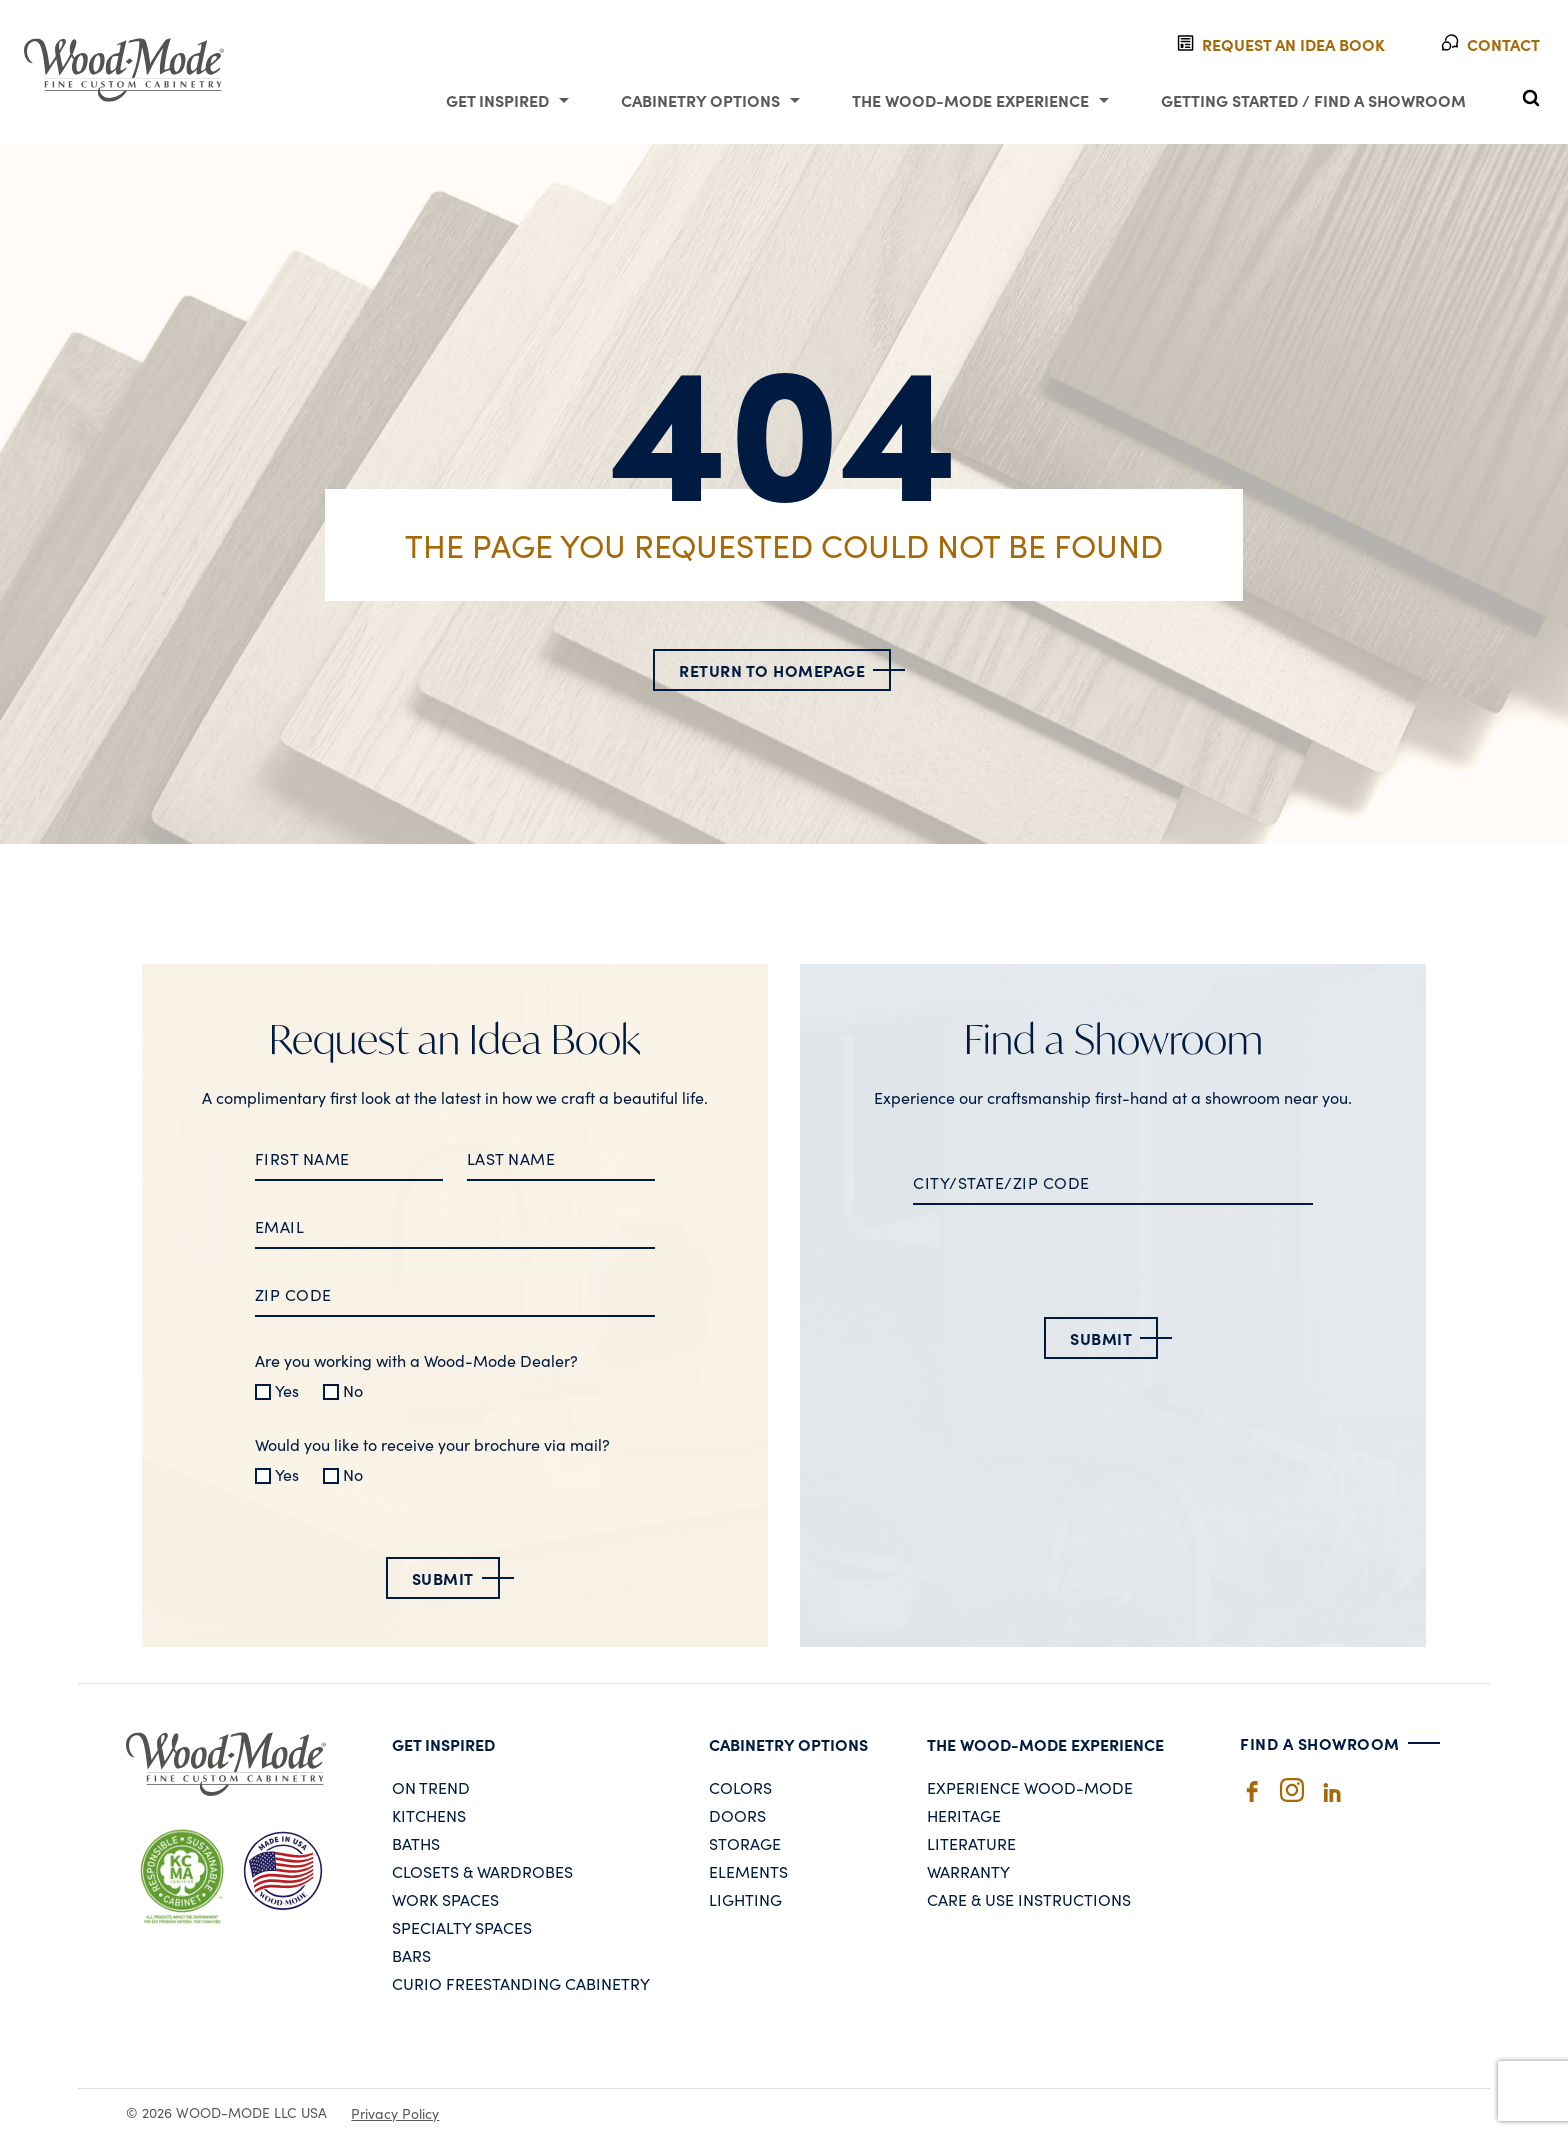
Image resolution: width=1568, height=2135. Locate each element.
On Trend (431, 1787)
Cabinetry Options (700, 100)
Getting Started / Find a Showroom (1313, 100)
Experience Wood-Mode (1030, 1787)
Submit (443, 1578)
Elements (748, 1871)
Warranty (968, 1871)
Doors (737, 1815)
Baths (416, 1843)
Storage (745, 1843)
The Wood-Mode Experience (970, 100)
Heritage (964, 1815)
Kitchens (429, 1815)
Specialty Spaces (462, 1927)
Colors (740, 1787)
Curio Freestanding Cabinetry (521, 1983)
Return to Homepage (772, 670)
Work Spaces (445, 1899)
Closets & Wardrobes (482, 1871)
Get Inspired (497, 100)
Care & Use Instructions (1029, 1899)
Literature (971, 1843)
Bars (411, 1955)
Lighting (745, 1899)
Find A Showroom (1320, 1743)
